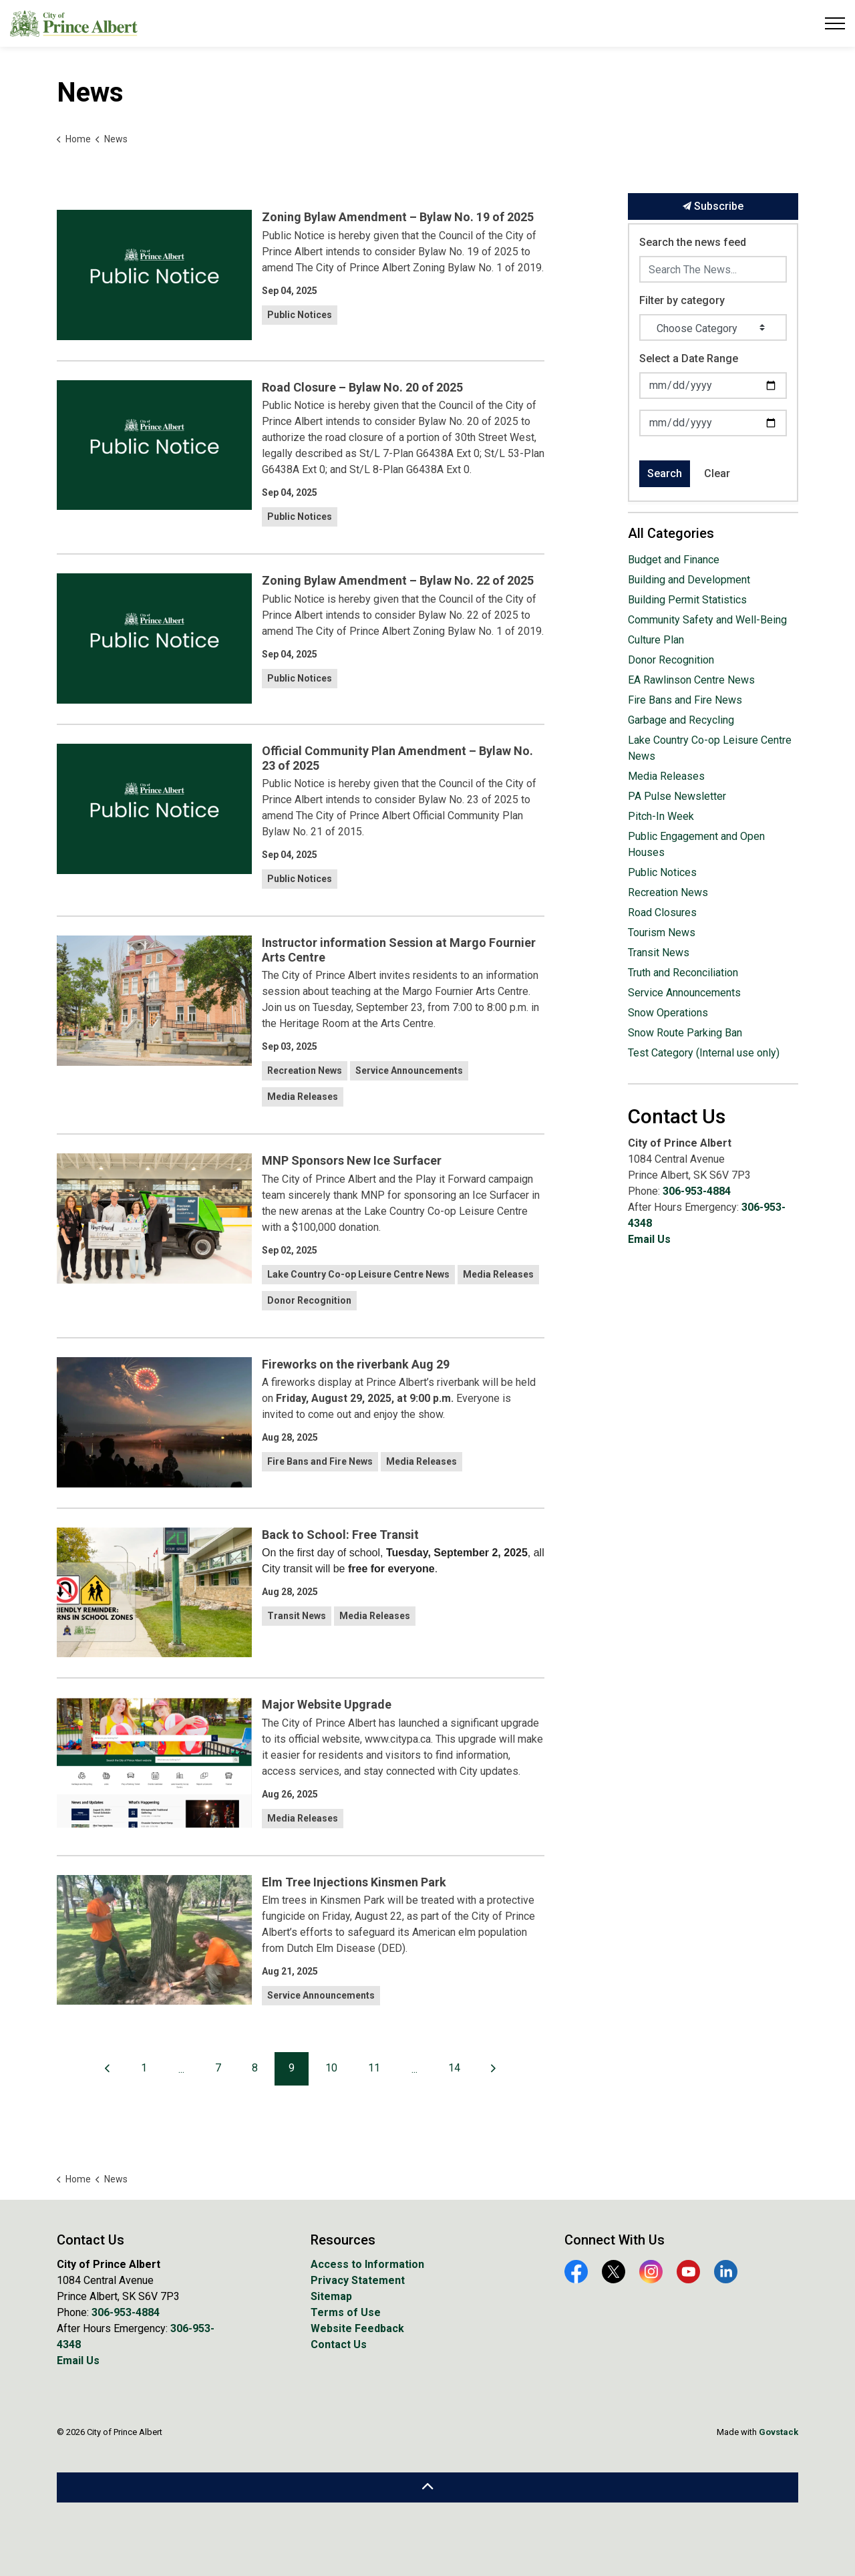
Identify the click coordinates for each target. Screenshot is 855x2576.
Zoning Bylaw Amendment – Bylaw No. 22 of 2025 (398, 580)
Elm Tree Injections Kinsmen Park (354, 1882)
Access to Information (367, 2264)
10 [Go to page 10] (331, 2067)
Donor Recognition (309, 1300)
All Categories (671, 533)
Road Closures (662, 912)
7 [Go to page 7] (218, 2067)
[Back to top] (427, 2487)
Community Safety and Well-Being (707, 619)
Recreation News (304, 1070)
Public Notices (299, 314)
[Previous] (107, 2069)
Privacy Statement (358, 2280)
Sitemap (331, 2296)
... (181, 2069)
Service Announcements (409, 1070)
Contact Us (339, 2344)
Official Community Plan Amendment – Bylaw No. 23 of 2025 (397, 758)
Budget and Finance (673, 559)
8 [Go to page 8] (255, 2067)
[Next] (493, 2069)
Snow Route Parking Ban (685, 1032)
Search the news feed (692, 242)
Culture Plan (656, 639)
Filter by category (682, 300)
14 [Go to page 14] (454, 2067)
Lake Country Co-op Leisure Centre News (358, 1274)
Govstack (778, 2432)
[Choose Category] (713, 327)
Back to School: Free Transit (340, 1535)
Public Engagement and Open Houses (696, 844)
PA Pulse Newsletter (677, 796)
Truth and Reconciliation (683, 972)
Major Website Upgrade (326, 1704)
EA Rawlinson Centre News (691, 680)
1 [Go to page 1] (144, 2067)
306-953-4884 (697, 1191)
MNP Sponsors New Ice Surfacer (352, 1160)
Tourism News (661, 932)
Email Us (649, 1239)
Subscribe (713, 206)
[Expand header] (835, 23)
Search (664, 473)
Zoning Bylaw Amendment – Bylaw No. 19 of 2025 (398, 217)
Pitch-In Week (661, 816)
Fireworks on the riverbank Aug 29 (356, 1364)
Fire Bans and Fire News (320, 1461)
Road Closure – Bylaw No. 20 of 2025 (362, 387)
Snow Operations (668, 1012)
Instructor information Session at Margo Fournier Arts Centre (399, 950)
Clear (717, 473)
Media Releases (302, 1096)
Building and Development (689, 579)
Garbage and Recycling (681, 720)
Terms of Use (346, 2312)
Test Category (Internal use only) (704, 1052)
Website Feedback (357, 2328)
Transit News (296, 1615)
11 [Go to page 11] (374, 2067)
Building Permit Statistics (687, 599)
